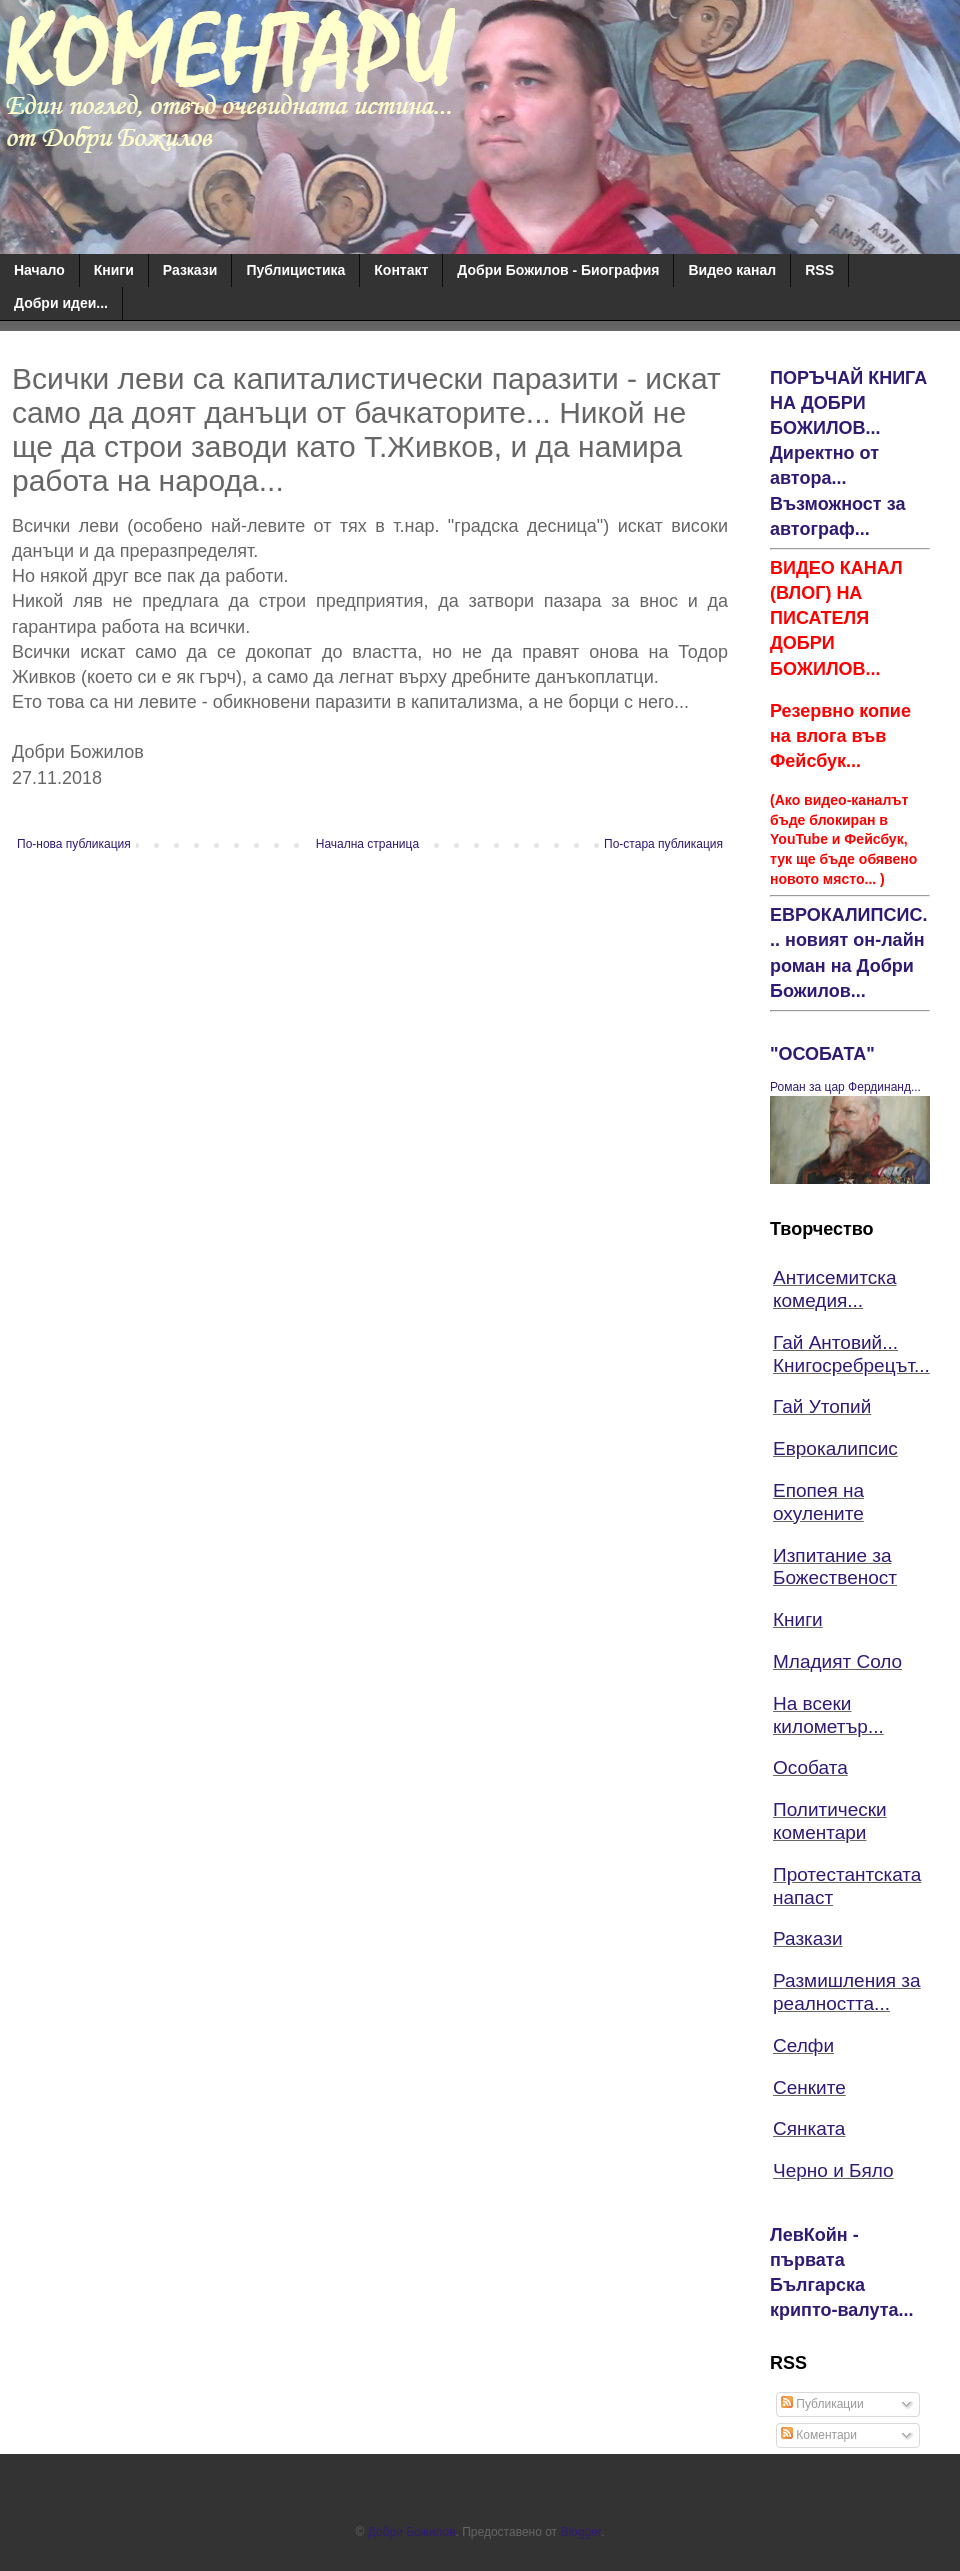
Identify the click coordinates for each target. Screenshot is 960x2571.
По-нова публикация (74, 844)
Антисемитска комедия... (835, 1289)
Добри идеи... (61, 303)
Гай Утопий (822, 1406)
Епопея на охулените (818, 1502)
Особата (810, 1767)
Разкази (190, 270)
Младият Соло (837, 1661)
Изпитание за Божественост (835, 1567)
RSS (819, 270)
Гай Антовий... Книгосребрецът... (851, 1354)
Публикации (822, 2404)
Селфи (803, 2045)
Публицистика (295, 270)
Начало (39, 270)
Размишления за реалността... (847, 1992)
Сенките (809, 2087)
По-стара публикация (663, 844)
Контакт (401, 270)
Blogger (580, 2532)
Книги (114, 270)
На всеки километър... (828, 1715)
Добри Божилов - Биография (558, 270)
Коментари (819, 2435)
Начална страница (367, 844)
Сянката (809, 2128)
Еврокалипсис (835, 1448)
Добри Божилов (412, 2532)
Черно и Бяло (833, 2170)
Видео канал (732, 270)
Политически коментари (830, 1821)
